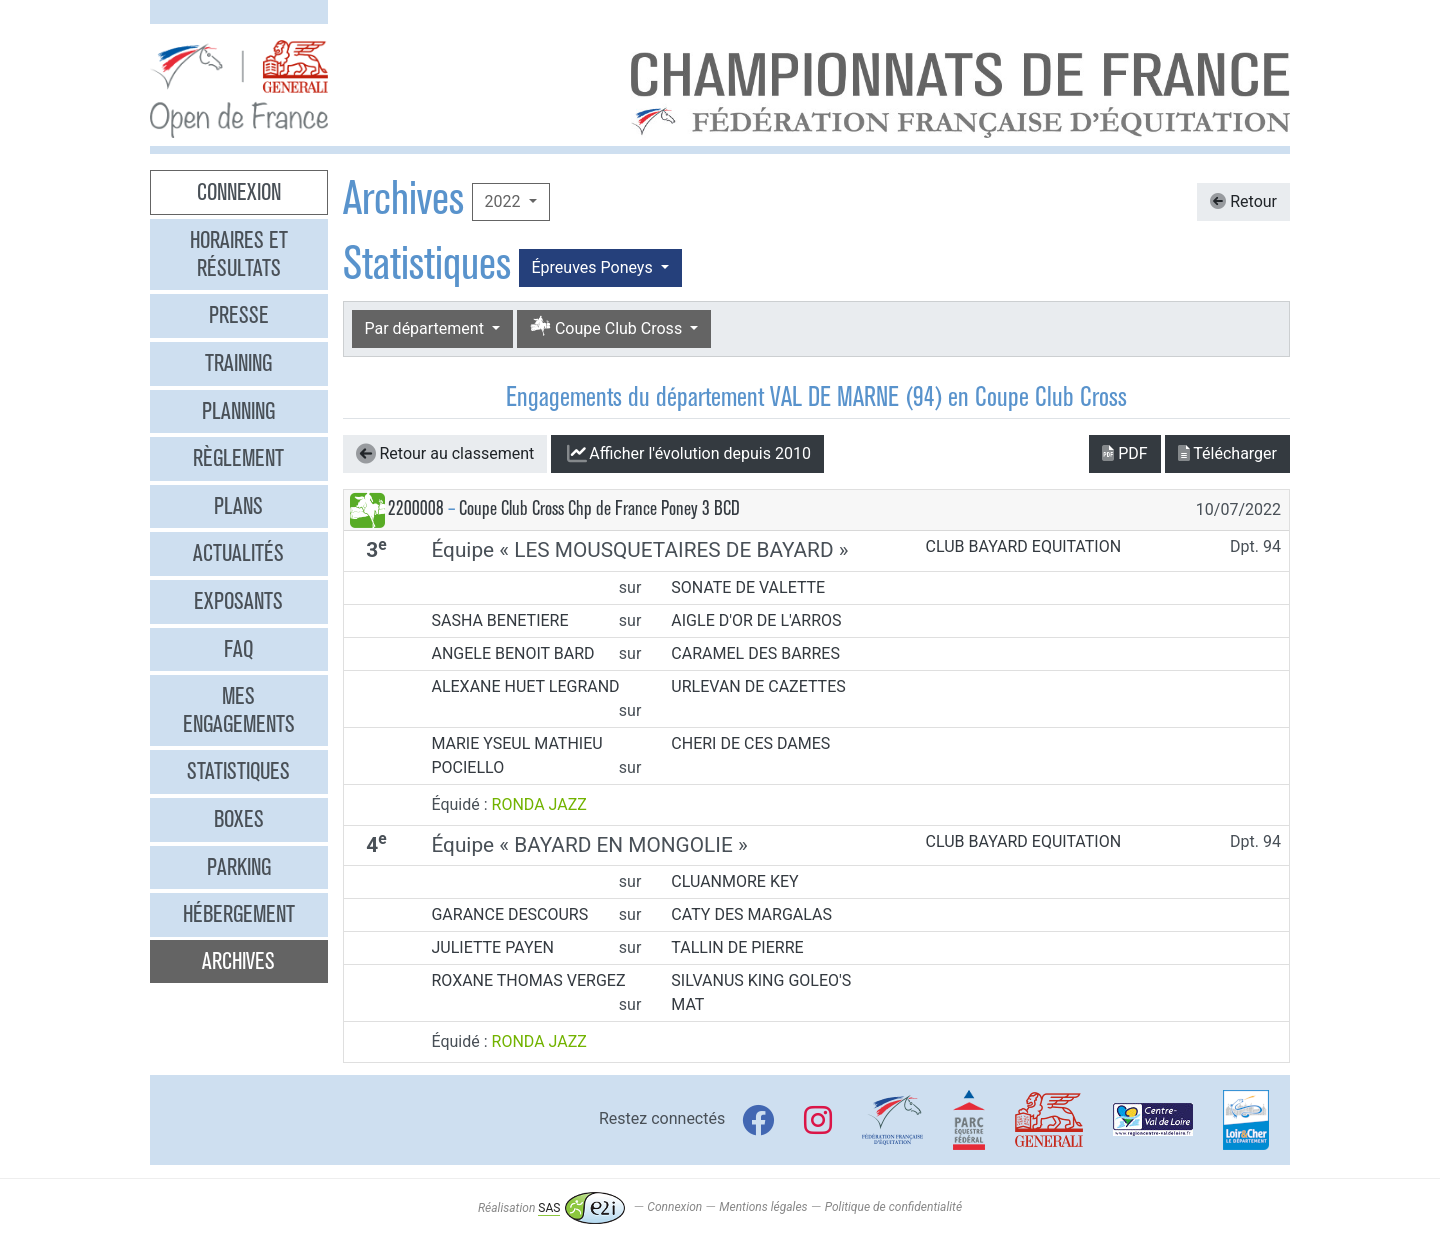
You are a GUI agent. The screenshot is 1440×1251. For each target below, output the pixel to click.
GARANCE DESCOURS (509, 914)
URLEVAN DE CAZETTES (758, 686)
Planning (238, 411)
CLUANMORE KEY (734, 881)
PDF (1124, 453)
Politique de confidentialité (893, 1208)
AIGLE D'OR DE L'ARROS (756, 620)
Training (238, 363)
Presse (239, 315)
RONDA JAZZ (539, 804)
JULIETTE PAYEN (492, 947)
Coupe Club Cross (608, 327)
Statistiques (238, 771)
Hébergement (239, 914)
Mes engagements (239, 710)
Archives (238, 961)
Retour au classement (445, 454)
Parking (239, 867)
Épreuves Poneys (594, 267)
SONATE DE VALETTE (748, 587)
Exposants (238, 601)
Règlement (238, 458)
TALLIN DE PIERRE (737, 947)
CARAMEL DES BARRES (755, 653)
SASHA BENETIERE (499, 620)
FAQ (238, 649)
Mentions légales (763, 1208)
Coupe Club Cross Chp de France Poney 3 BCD (599, 508)
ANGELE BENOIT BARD (512, 653)
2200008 (416, 508)
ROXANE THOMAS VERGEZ (528, 980)
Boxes (239, 819)
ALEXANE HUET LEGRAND (525, 686)
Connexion (239, 192)
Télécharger (1227, 453)
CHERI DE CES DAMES (750, 743)
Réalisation (551, 1208)
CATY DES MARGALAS (751, 914)
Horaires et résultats (239, 254)
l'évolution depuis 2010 (687, 454)
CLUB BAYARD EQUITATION (1024, 546)
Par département (426, 328)
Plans (238, 506)
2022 (505, 201)
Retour (1243, 201)
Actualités (238, 553)
